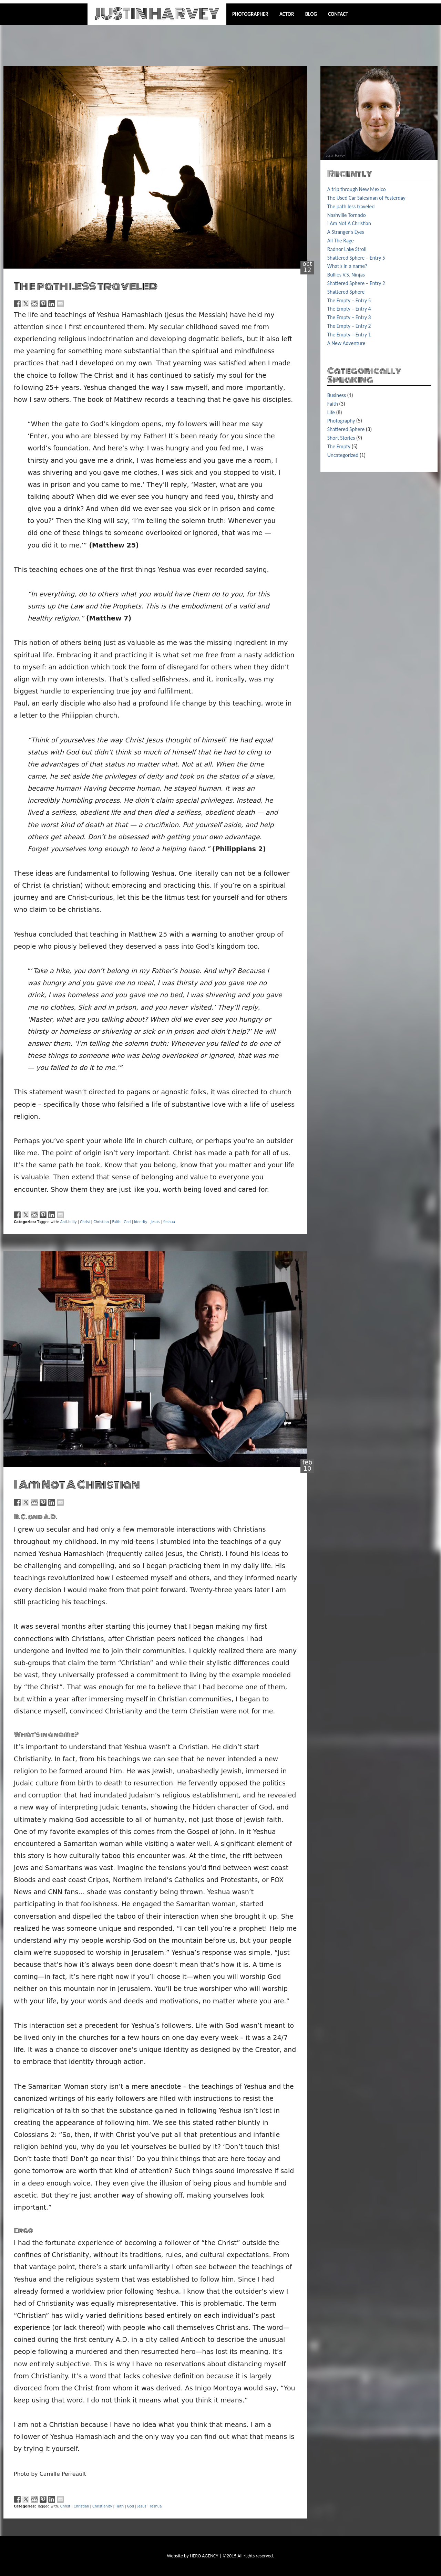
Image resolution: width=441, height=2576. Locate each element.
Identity (140, 1222)
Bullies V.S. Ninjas (346, 274)
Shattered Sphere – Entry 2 (356, 283)
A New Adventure (346, 343)
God (127, 1222)
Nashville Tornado (346, 215)
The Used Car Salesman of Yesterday (366, 198)
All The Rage (340, 240)
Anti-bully (68, 1222)
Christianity (102, 2506)
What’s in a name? (347, 266)
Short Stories (341, 438)
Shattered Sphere (346, 292)
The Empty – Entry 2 (349, 326)
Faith (116, 1222)
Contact (338, 14)
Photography (341, 420)
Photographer (250, 14)
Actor (286, 14)
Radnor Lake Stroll (347, 249)
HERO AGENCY (204, 2556)
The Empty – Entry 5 (349, 300)
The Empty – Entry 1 (349, 334)
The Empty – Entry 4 (349, 308)
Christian (101, 1222)
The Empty (338, 446)
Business (336, 395)
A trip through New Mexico (356, 189)
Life (331, 412)
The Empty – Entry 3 (349, 317)
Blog (311, 14)
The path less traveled (86, 286)
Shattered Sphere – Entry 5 (356, 257)
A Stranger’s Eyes (345, 232)
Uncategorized (343, 455)
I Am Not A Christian (77, 1485)
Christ (85, 1222)
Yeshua (169, 1222)
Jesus (155, 1222)
